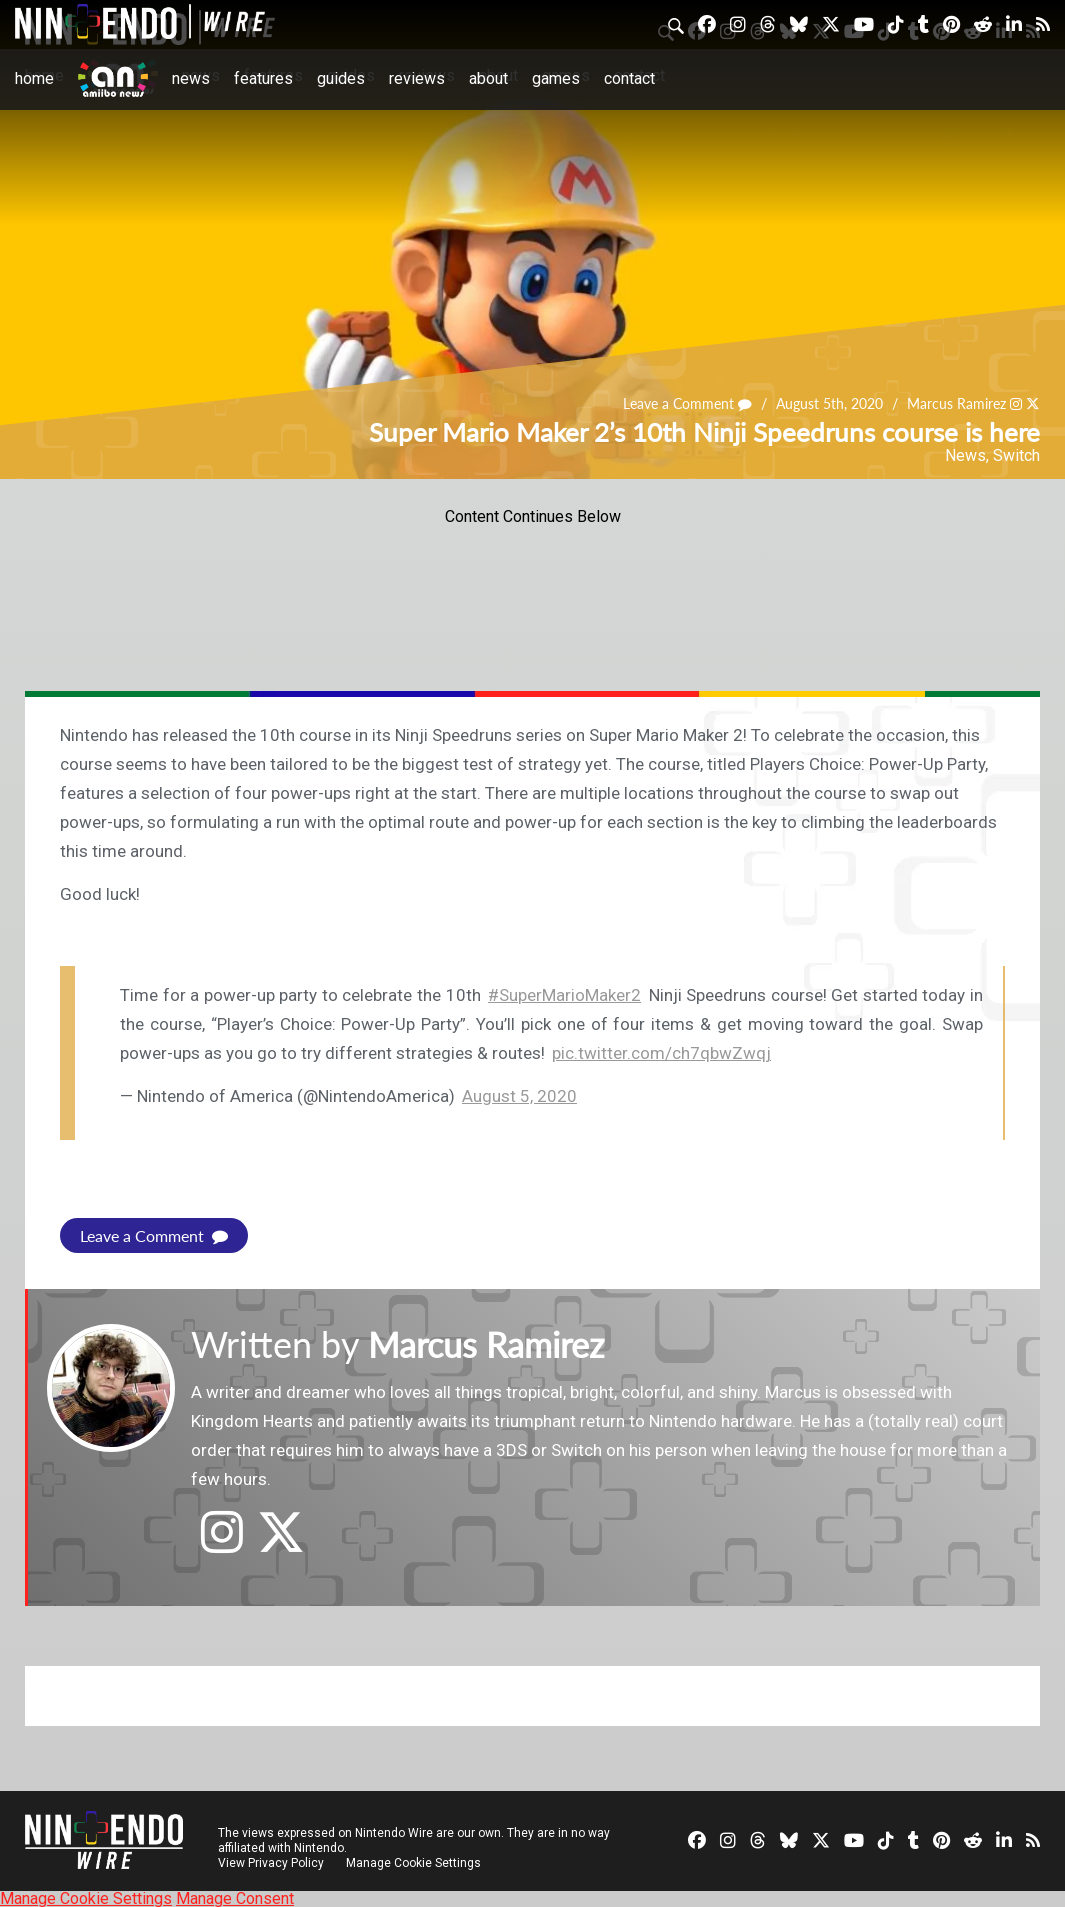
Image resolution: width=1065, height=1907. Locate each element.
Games (556, 78)
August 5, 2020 (519, 1096)
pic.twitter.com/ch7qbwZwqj (661, 1053)
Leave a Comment (688, 403)
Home (34, 78)
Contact (629, 78)
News (191, 78)
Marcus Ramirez (956, 403)
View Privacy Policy (271, 1862)
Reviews (417, 78)
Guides (341, 78)
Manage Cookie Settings (414, 1862)
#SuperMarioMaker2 (564, 995)
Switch (1016, 455)
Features (263, 78)
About (488, 78)
